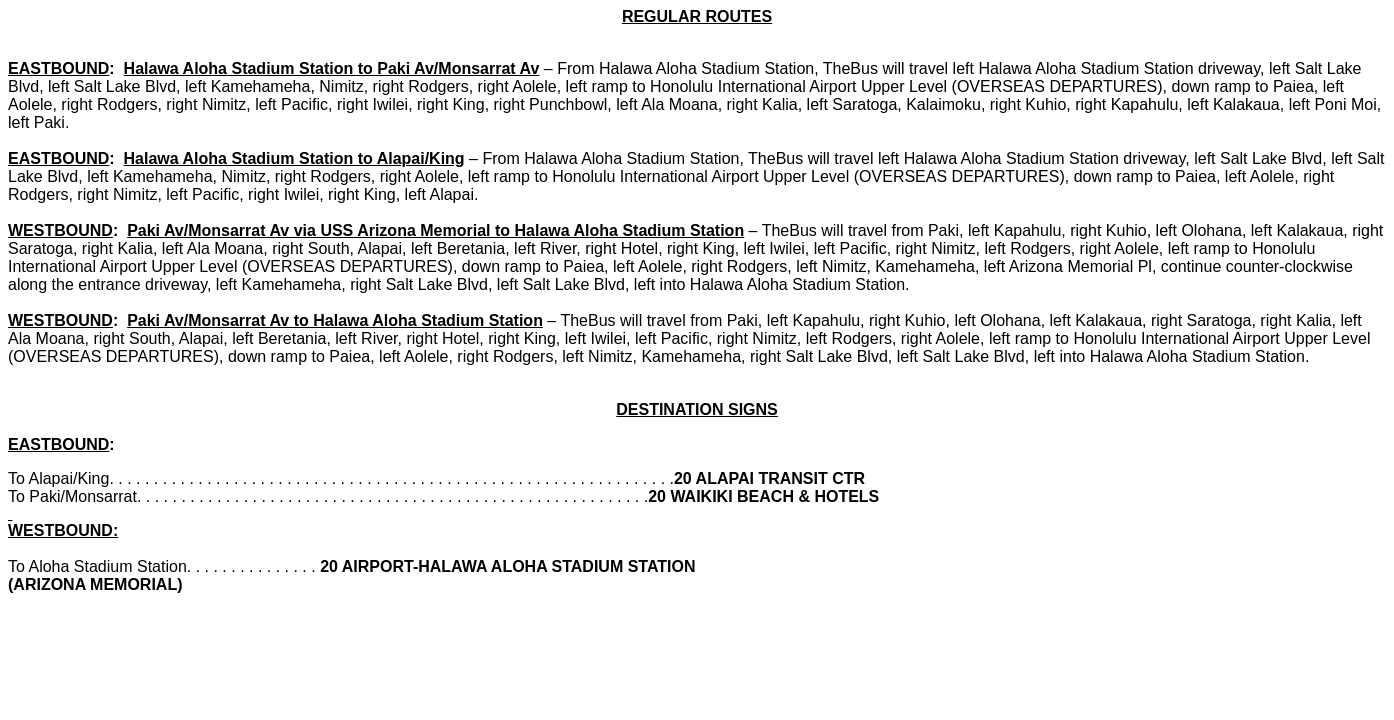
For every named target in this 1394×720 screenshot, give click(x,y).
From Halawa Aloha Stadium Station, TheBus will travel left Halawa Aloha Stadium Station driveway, (910, 68)
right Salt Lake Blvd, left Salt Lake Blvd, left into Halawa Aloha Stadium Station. (629, 284)
